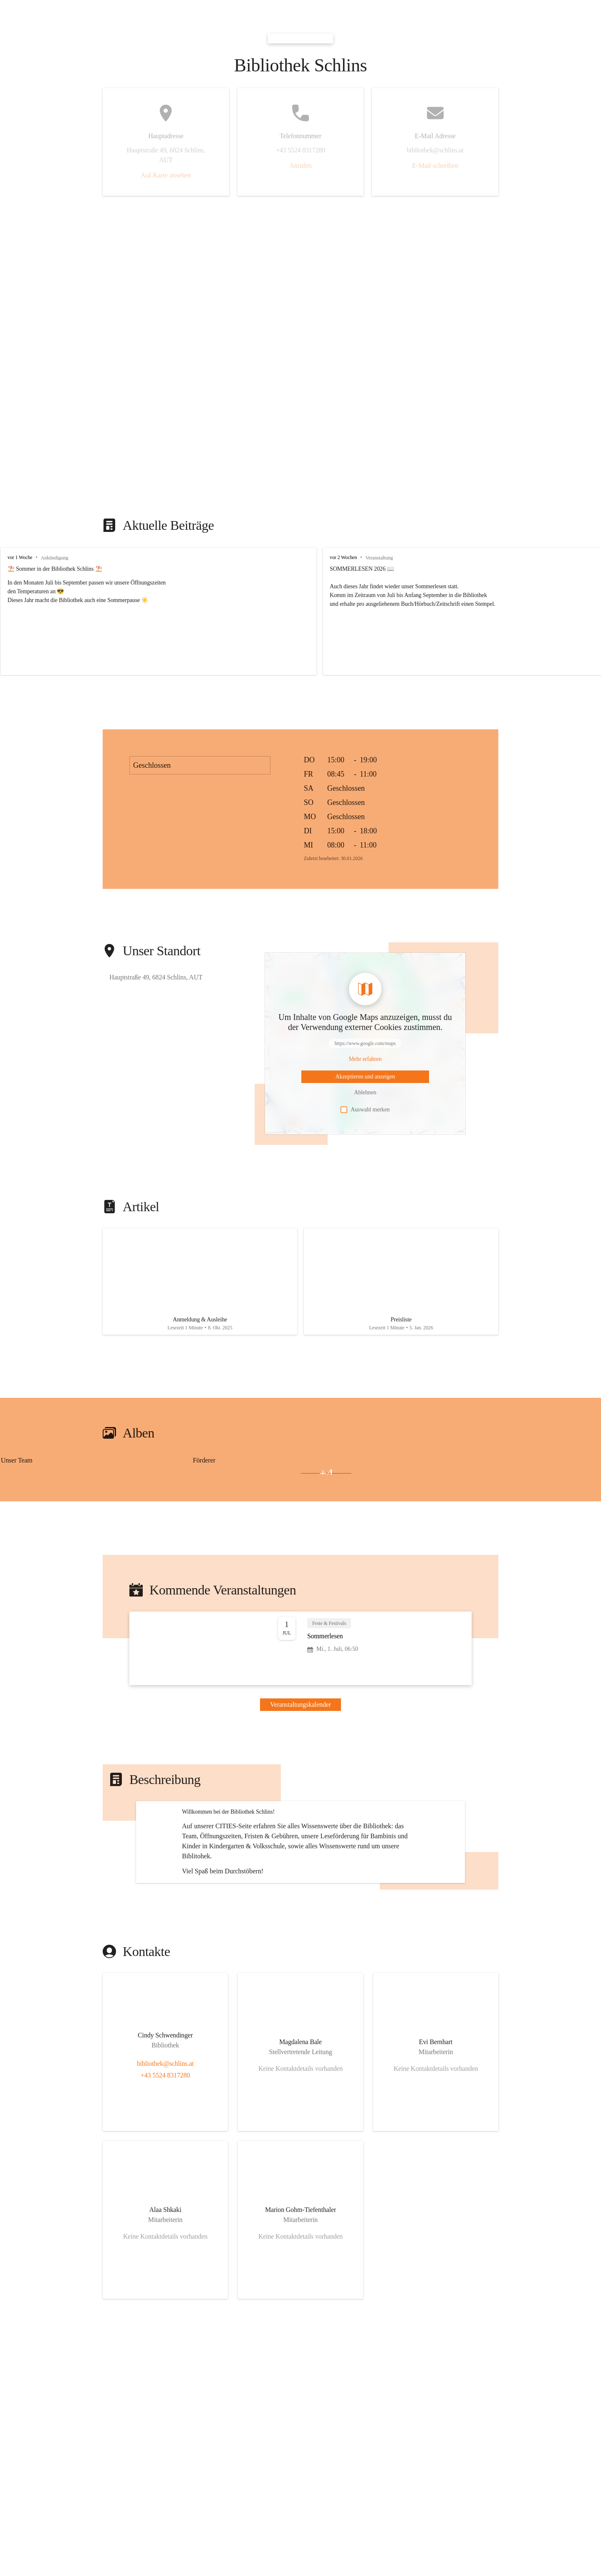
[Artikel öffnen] (200, 1286)
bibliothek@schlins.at (165, 2152)
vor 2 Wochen (421, 557)
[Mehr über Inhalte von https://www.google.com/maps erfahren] (365, 1059)
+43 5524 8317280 (165, 2164)
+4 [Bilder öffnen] (326, 1482)
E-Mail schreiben (435, 165)
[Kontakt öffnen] (165, 2126)
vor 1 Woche (20, 557)
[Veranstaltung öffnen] (300, 1657)
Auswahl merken (365, 1109)
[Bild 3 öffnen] (272, 1482)
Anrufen (300, 165)
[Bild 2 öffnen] (27, 1482)
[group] (300, 611)
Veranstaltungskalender (300, 1713)
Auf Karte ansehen (166, 175)
